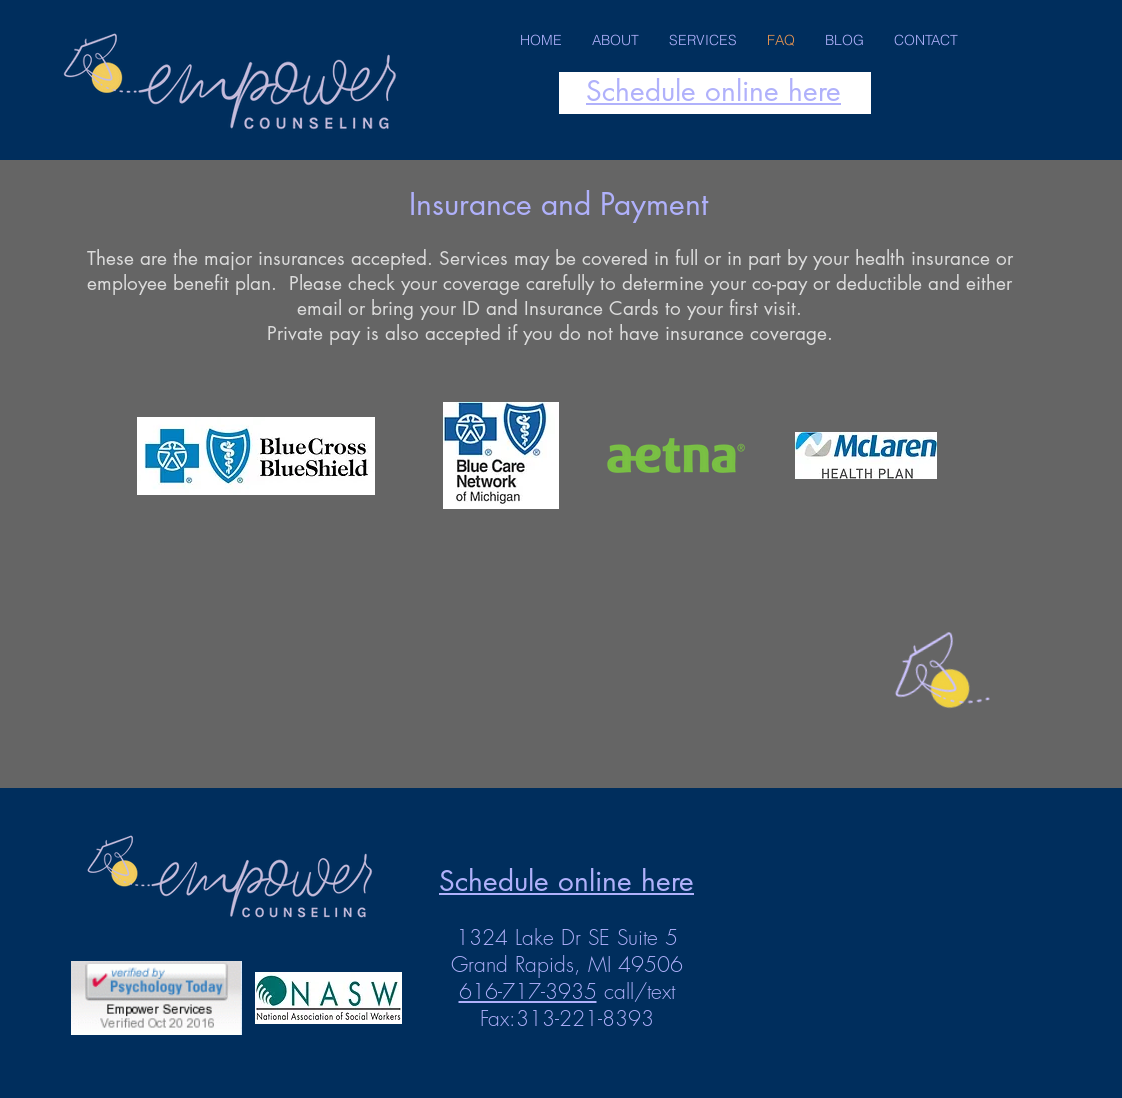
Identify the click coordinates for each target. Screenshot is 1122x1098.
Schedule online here (713, 91)
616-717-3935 (528, 991)
